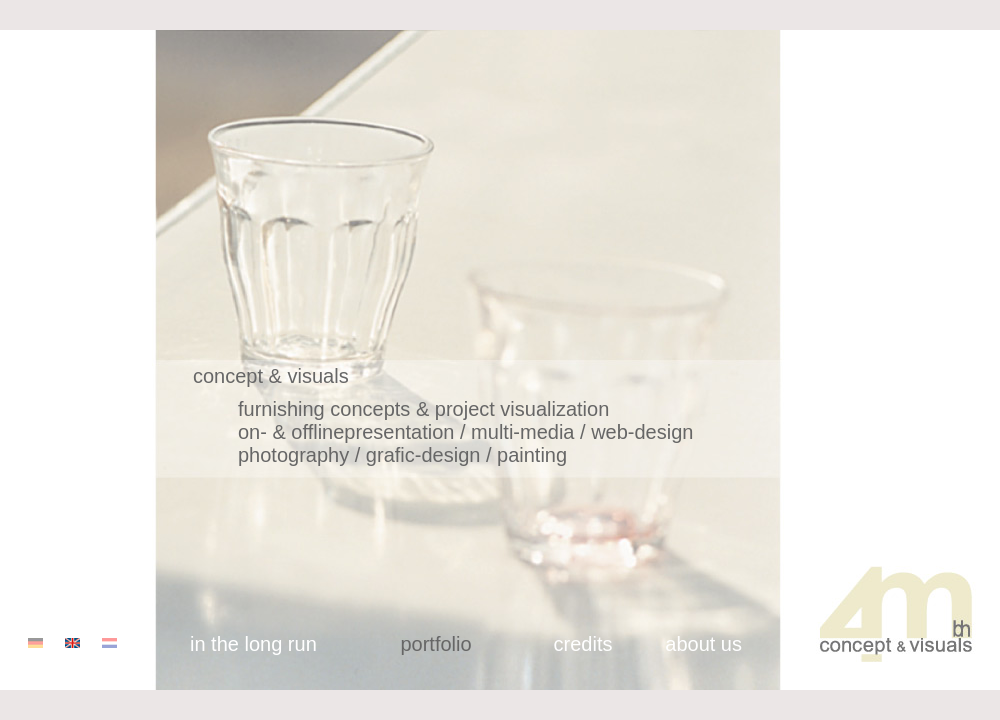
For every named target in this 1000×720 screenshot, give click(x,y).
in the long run (253, 644)
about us (703, 644)
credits (583, 644)
